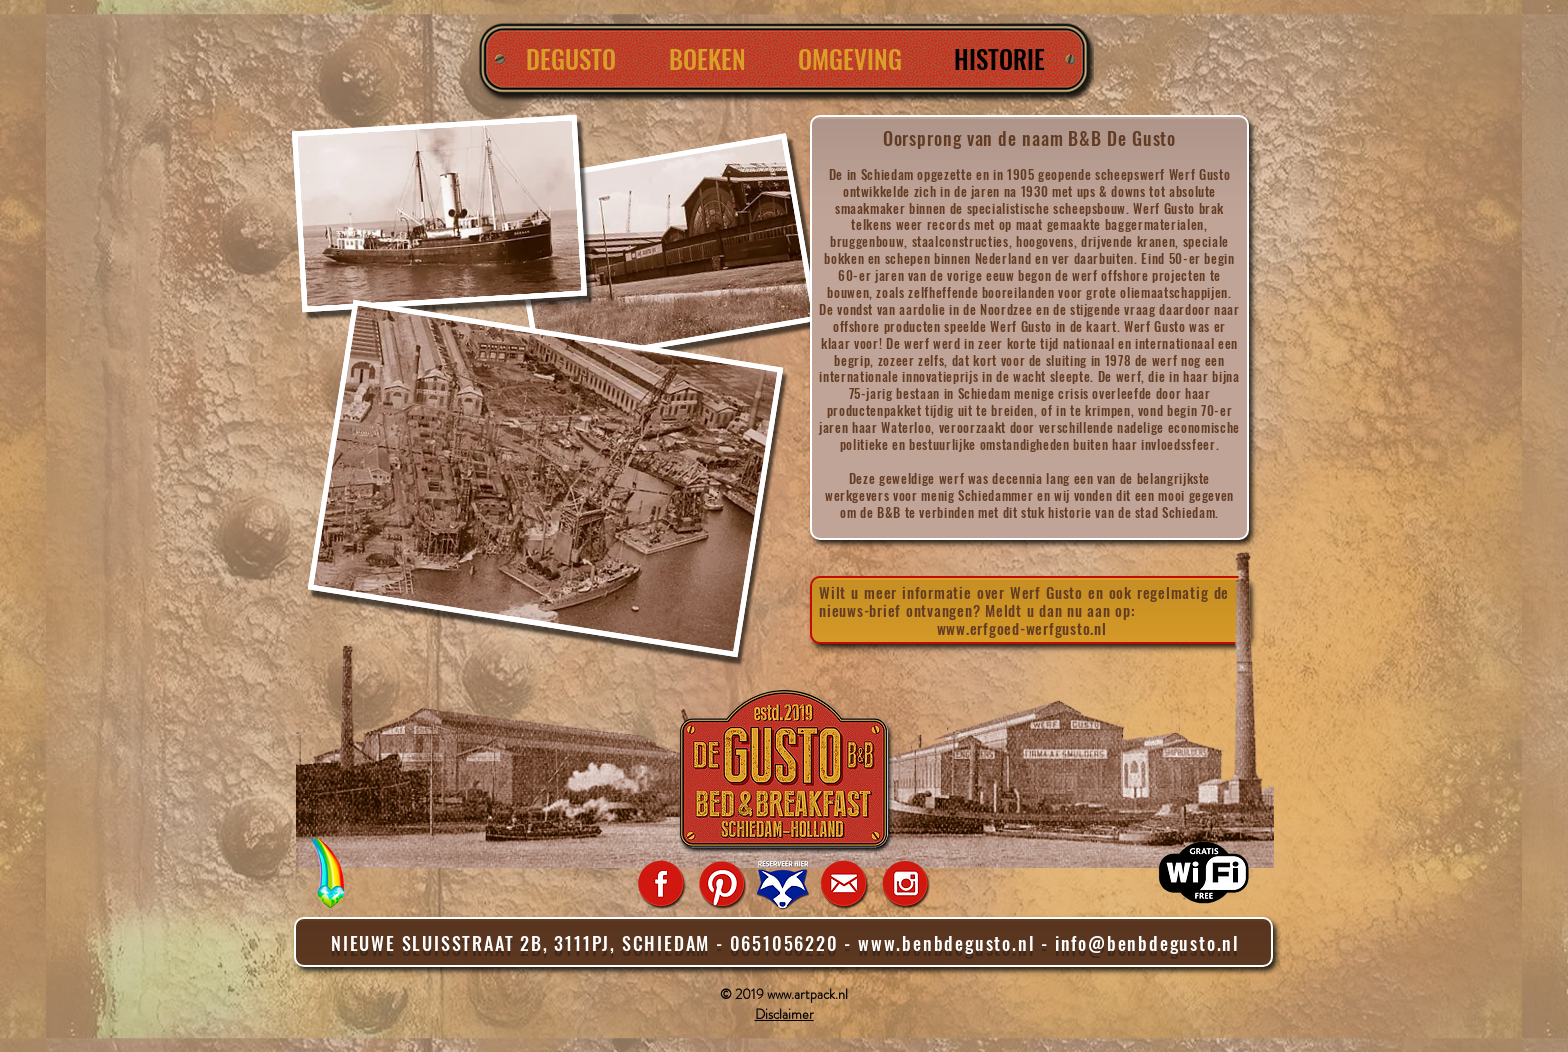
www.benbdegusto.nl (946, 943)
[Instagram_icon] (905, 884)
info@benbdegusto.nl (1147, 943)
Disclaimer (784, 1014)
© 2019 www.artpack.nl (784, 994)
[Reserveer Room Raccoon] (783, 884)
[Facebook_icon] (661, 884)
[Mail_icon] (844, 884)
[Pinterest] (722, 884)
